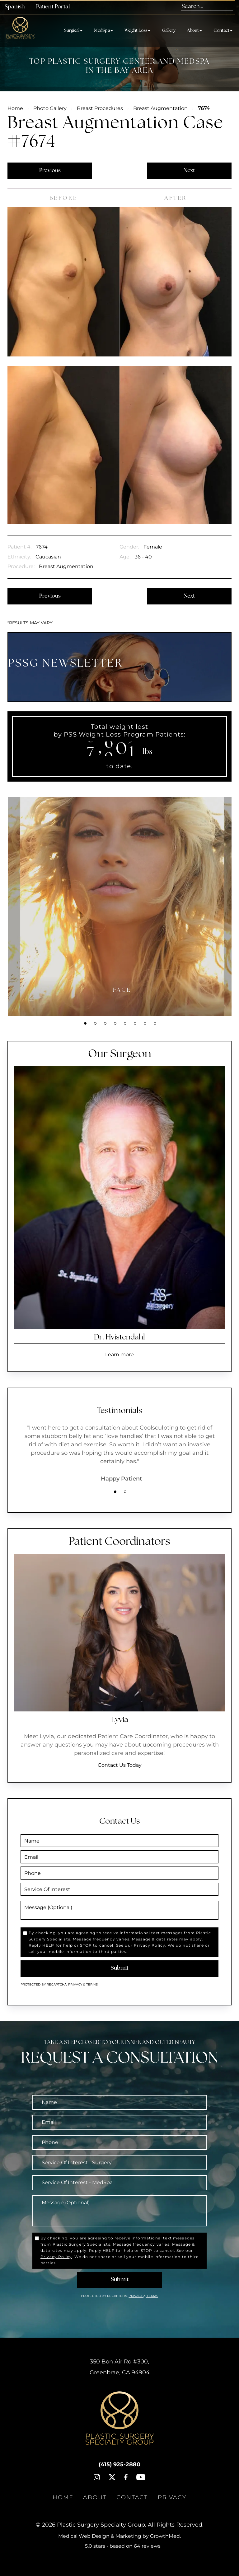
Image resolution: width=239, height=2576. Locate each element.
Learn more (119, 1354)
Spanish (15, 7)
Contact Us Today (120, 1765)
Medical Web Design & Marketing (99, 2536)
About (194, 30)
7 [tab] (145, 1023)
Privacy (75, 1984)
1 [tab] (85, 1023)
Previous (50, 171)
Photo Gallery (50, 108)
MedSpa (103, 30)
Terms (91, 1984)
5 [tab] (125, 1023)
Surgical (73, 30)
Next (189, 171)
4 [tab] (115, 1023)
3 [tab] (105, 1023)
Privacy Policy (149, 1945)
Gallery (169, 30)
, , (120, 2367)
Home (15, 108)
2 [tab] (95, 1023)
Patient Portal (53, 7)
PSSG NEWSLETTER (65, 664)
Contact (222, 30)
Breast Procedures (100, 108)
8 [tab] (155, 1023)
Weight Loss (137, 30)
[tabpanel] (122, 906)
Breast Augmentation (160, 108)
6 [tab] (135, 1023)
